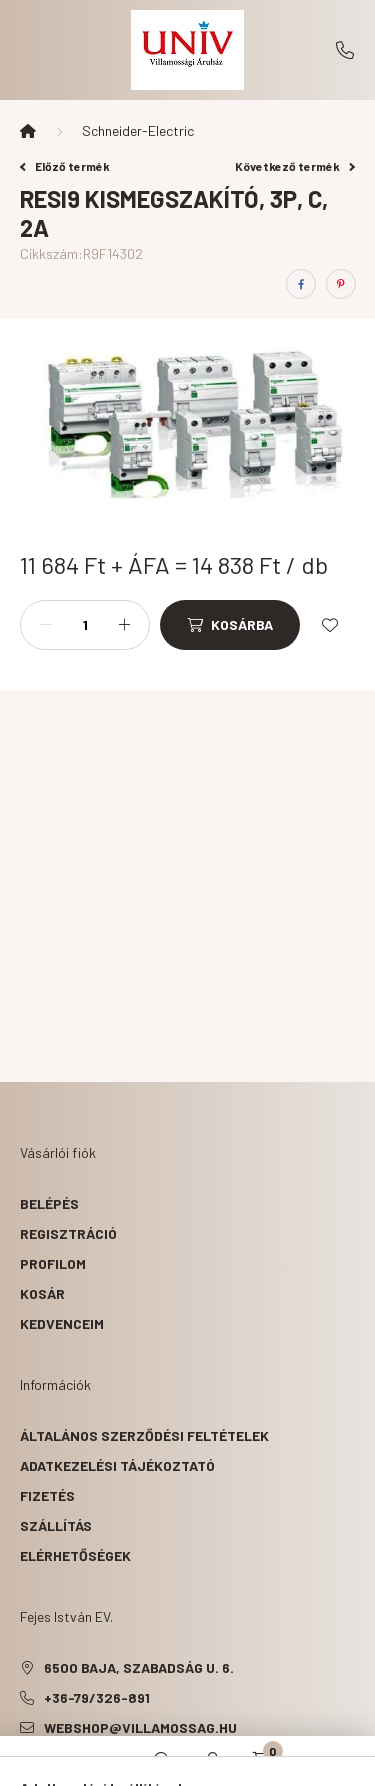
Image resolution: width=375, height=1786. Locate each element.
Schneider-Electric (138, 130)
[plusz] (124, 625)
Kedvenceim (62, 1323)
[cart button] (263, 1761)
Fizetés (47, 1495)
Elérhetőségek (75, 1555)
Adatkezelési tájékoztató (117, 1465)
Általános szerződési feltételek (144, 1435)
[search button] (163, 1761)
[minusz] (46, 625)
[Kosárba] (230, 625)
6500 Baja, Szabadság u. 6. (139, 1667)
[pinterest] (341, 284)
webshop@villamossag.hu (140, 1727)
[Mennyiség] (85, 625)
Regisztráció (68, 1233)
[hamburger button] (113, 1761)
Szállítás (56, 1525)
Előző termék (65, 166)
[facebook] (301, 284)
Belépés (49, 1203)
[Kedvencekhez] (330, 625)
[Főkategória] (28, 131)
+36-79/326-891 (345, 50)
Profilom (53, 1263)
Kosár (42, 1293)
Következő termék (295, 166)
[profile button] (213, 1761)
